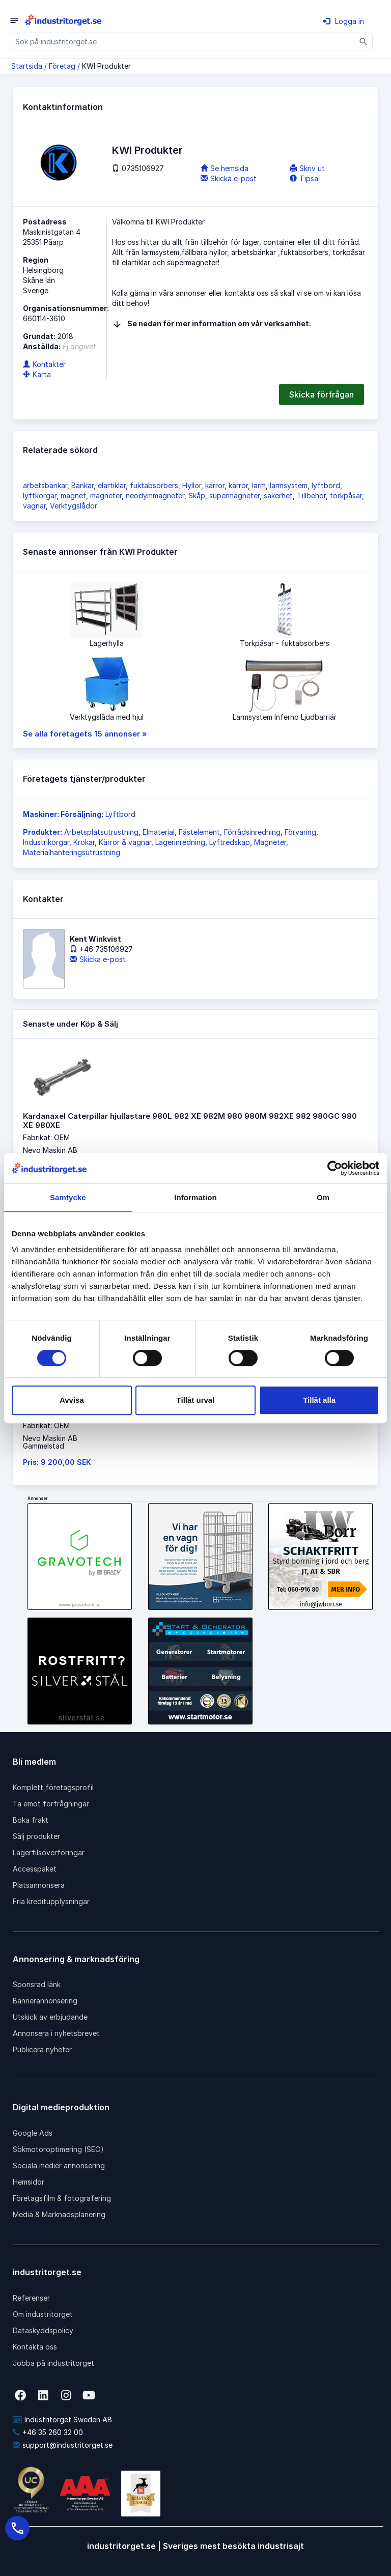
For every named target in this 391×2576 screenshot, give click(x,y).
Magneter (270, 842)
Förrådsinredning (252, 832)
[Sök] (364, 41)
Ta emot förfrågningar (51, 1803)
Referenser (31, 2298)
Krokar (84, 842)
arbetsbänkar (45, 485)
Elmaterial (159, 832)
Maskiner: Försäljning (62, 814)
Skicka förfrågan (321, 394)
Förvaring (300, 832)
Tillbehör (311, 495)
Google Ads (32, 2133)
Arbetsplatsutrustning (101, 832)
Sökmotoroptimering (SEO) (58, 2149)
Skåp (196, 495)
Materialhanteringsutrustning (71, 852)
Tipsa (304, 178)
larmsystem (289, 485)
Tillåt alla (319, 1400)
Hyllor (191, 485)
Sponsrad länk (37, 1984)
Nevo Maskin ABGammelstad (50, 1442)
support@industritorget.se (63, 2445)
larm (259, 485)
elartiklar (112, 485)
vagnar (34, 505)
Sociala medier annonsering (59, 2165)
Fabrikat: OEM (46, 1137)
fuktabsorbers (154, 485)
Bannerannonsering (45, 2000)
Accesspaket (35, 1868)
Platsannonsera (39, 1885)
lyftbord (326, 485)
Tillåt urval (196, 1400)
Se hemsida (224, 168)
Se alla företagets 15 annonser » (85, 734)
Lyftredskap (229, 842)
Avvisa (72, 1400)
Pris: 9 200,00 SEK (57, 1462)
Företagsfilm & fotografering (62, 2198)
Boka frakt (30, 1820)
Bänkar (82, 485)
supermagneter (234, 495)
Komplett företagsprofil (53, 1787)
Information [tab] (195, 1197)
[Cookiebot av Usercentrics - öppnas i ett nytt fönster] (334, 1168)
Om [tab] (323, 1197)
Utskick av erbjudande (50, 2017)
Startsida (26, 66)
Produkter (41, 832)
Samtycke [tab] (68, 1197)
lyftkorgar (40, 495)
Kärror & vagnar (125, 842)
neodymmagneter (155, 495)
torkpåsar (346, 495)
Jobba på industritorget (53, 2363)
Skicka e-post (229, 178)
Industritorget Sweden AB (62, 2419)
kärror (215, 485)
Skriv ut (307, 168)
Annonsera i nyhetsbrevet (56, 2033)
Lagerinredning (180, 842)
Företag (62, 66)
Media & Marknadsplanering (59, 2214)
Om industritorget (43, 2314)
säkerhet (278, 495)
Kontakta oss (35, 2346)
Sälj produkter (36, 1836)
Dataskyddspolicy (43, 2330)
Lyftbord (120, 814)
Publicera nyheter (42, 2049)
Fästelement (199, 832)
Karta (37, 374)
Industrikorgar (46, 842)
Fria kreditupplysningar (51, 1901)
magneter (106, 495)
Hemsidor (28, 2181)
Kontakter (44, 364)
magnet (73, 495)
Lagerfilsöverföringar (49, 1852)
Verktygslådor (73, 505)
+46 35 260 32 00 (48, 2432)
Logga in (343, 21)
